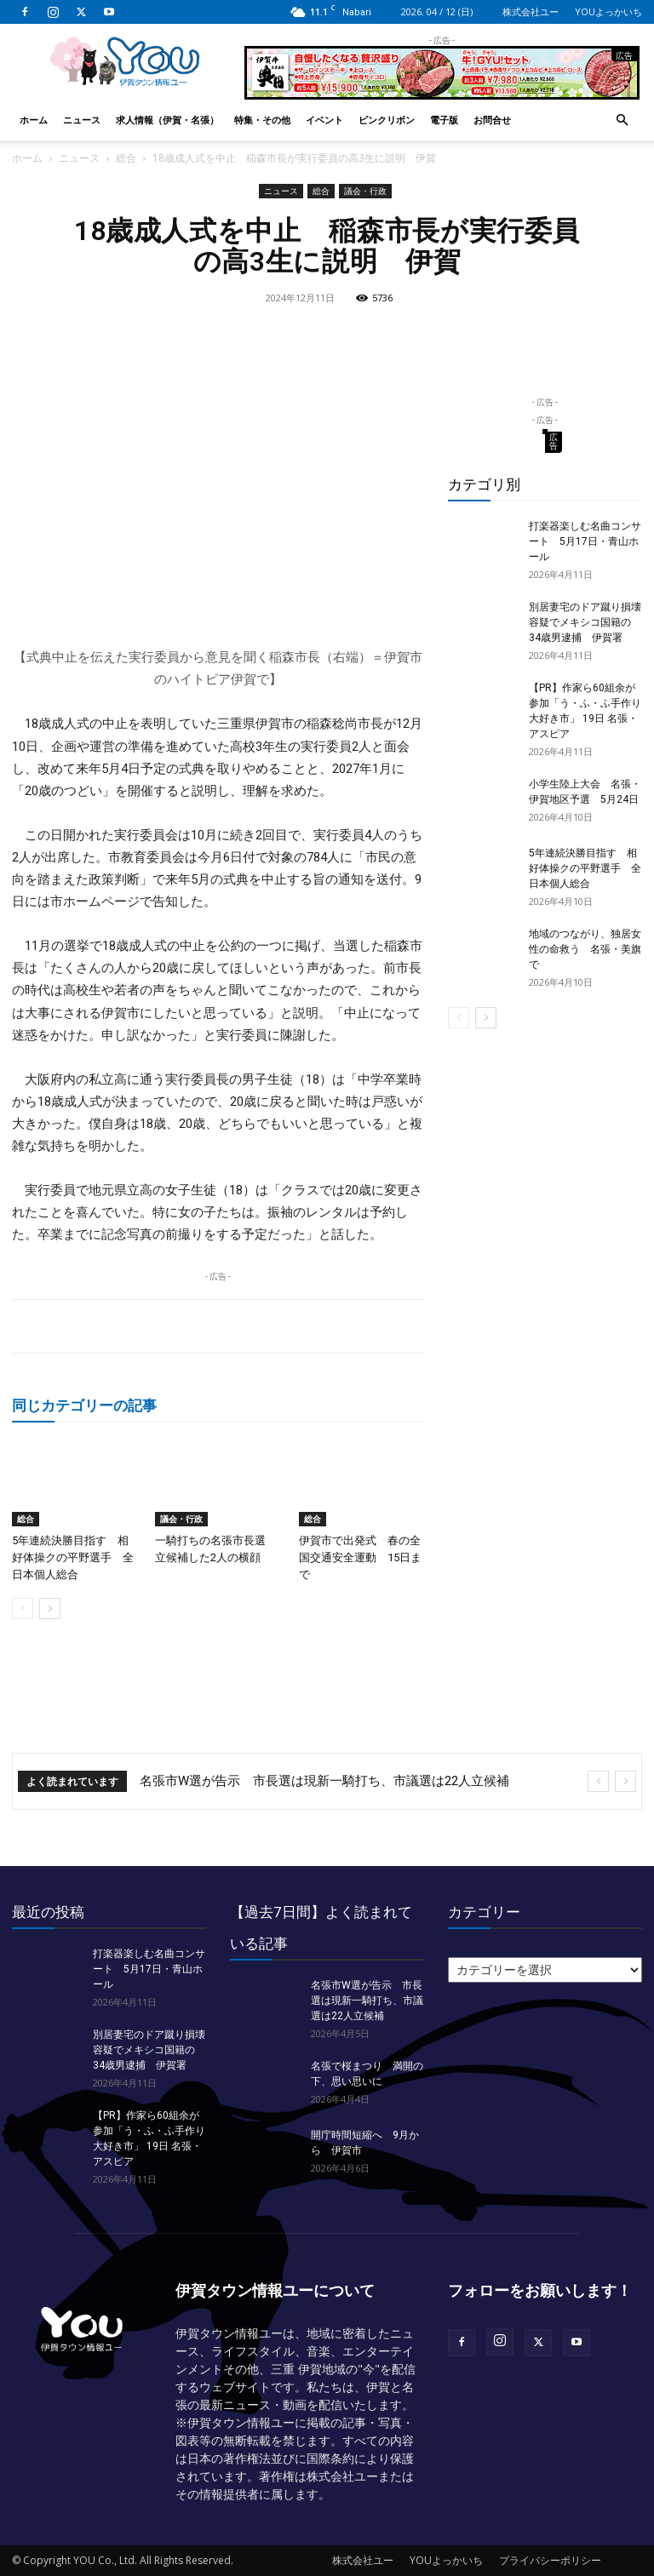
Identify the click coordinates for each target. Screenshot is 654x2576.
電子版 (444, 119)
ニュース (81, 119)
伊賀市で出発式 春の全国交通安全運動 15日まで (360, 1557)
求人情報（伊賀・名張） (167, 119)
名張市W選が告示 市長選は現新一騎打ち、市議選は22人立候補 (324, 1781)
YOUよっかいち (608, 11)
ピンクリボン (387, 119)
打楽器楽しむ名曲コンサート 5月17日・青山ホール (585, 541)
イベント (324, 119)
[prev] (598, 1781)
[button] (621, 120)
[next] (625, 1781)
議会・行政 (365, 191)
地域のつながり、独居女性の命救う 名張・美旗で (585, 949)
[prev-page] (22, 1608)
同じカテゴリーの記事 (84, 1405)
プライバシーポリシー (550, 2560)
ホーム (34, 119)
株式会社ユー (530, 11)
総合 (126, 158)
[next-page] (49, 1608)
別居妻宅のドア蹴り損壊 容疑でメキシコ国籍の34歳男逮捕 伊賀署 (590, 622)
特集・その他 (262, 119)
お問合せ (492, 119)
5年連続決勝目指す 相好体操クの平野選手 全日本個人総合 (73, 1557)
